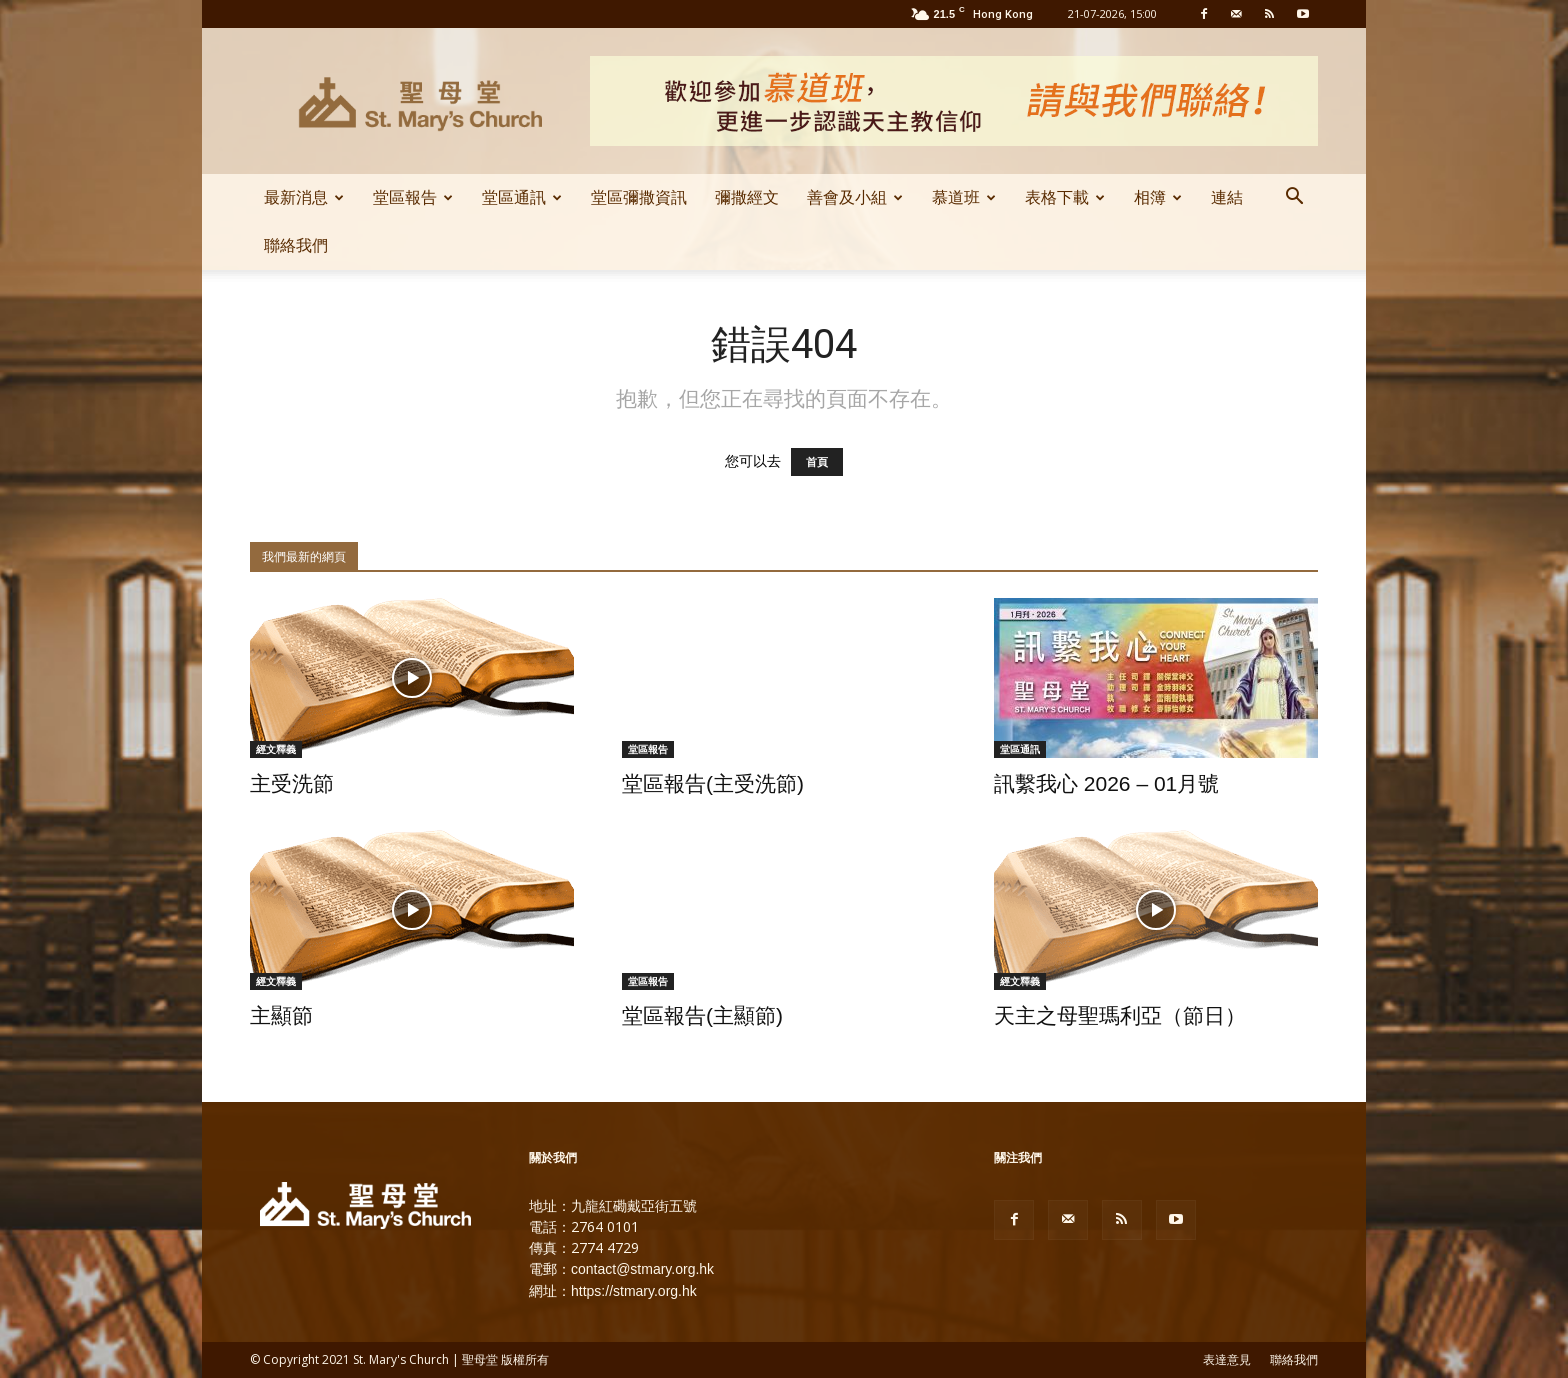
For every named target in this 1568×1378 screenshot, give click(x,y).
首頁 (817, 462)
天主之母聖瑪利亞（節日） (1120, 1015)
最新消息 (304, 197)
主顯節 (281, 1015)
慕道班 (964, 197)
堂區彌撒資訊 (639, 197)
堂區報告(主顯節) (702, 1015)
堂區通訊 (522, 197)
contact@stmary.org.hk (642, 1269)
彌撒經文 (747, 197)
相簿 (1158, 197)
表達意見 (1227, 1360)
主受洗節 (292, 783)
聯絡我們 (296, 245)
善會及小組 (855, 197)
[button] (1294, 199)
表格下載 (1065, 197)
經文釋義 (276, 749)
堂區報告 (413, 197)
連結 (1227, 197)
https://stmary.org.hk (634, 1291)
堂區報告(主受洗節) (713, 783)
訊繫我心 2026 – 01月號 (1106, 783)
